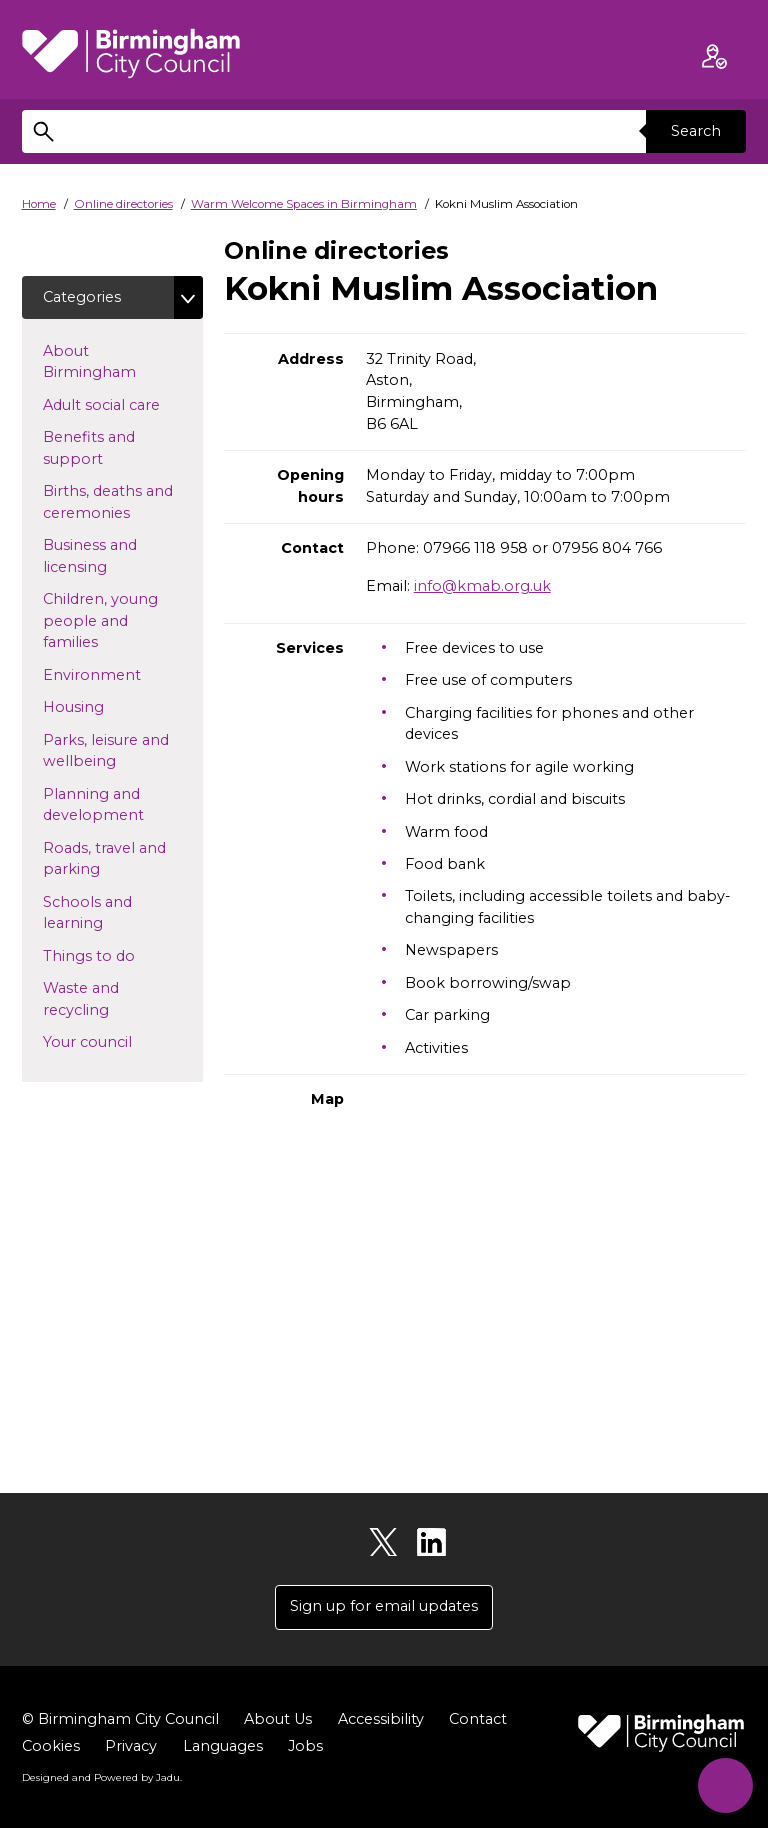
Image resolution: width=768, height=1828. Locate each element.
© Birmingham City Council (120, 1719)
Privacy (131, 1746)
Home (39, 204)
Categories (82, 297)
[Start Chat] (725, 1785)
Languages (223, 1746)
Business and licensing (107, 556)
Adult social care (123, 404)
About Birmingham (121, 362)
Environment (123, 674)
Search (696, 131)
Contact (478, 1719)
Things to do (121, 955)
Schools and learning (105, 913)
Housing (105, 706)
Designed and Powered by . (102, 1777)
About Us (278, 1719)
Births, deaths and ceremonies (118, 502)
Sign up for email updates (384, 1606)
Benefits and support (105, 448)
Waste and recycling (108, 999)
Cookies (51, 1746)
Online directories (123, 204)
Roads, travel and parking (104, 859)
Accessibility (381, 1719)
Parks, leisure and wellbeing (111, 751)
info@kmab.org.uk (482, 586)
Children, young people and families (102, 620)
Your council (119, 1041)
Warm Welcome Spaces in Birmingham (304, 204)
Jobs (305, 1746)
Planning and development (123, 805)
